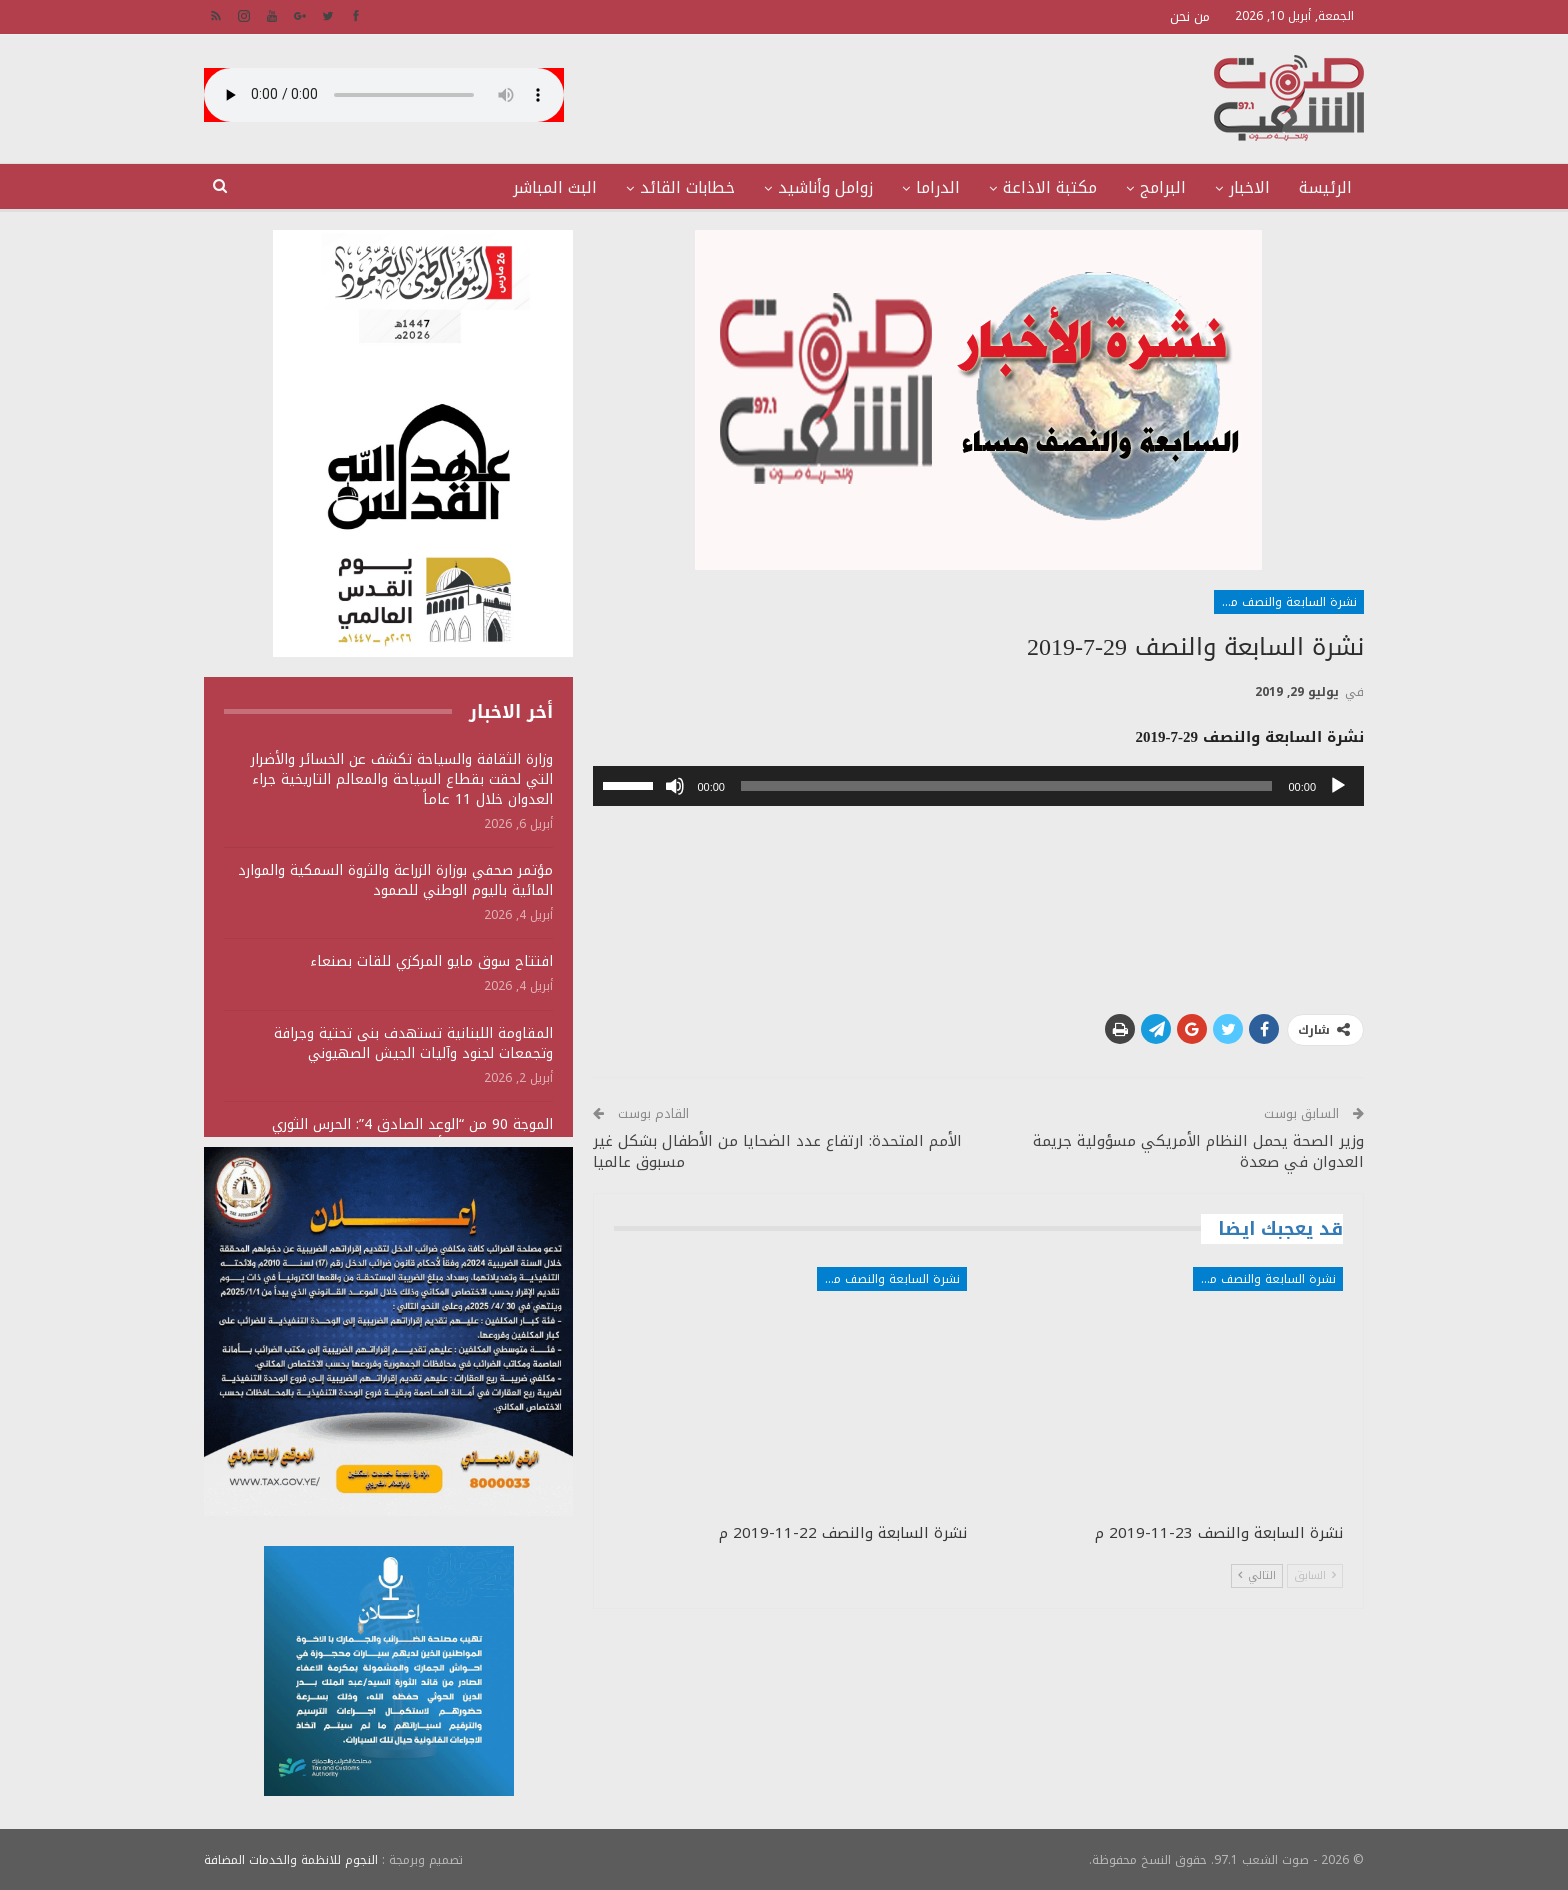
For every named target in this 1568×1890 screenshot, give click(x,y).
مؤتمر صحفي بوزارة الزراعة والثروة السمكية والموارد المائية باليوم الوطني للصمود (395, 880)
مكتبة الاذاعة (1050, 187)
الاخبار (1249, 187)
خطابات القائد (687, 187)
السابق (1315, 1575)
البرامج (1163, 187)
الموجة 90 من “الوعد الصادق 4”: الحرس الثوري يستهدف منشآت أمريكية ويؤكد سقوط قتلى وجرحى (391, 1134)
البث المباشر (555, 187)
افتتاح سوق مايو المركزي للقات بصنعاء (431, 961)
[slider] (1007, 786)
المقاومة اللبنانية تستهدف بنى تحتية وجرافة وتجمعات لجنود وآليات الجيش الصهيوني (413, 1043)
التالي (1257, 1575)
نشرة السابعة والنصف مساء (1285, 602)
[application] (978, 786)
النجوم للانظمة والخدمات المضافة (291, 1859)
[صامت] (675, 786)
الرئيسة (1325, 187)
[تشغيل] (1338, 786)
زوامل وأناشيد (825, 187)
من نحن (1190, 16)
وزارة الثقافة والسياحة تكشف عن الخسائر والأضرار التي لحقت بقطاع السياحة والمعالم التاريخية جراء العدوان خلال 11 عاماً (402, 779)
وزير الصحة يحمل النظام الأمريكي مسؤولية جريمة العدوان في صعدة (1198, 1151)
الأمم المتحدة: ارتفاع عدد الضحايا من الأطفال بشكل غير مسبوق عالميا (777, 1151)
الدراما (938, 187)
